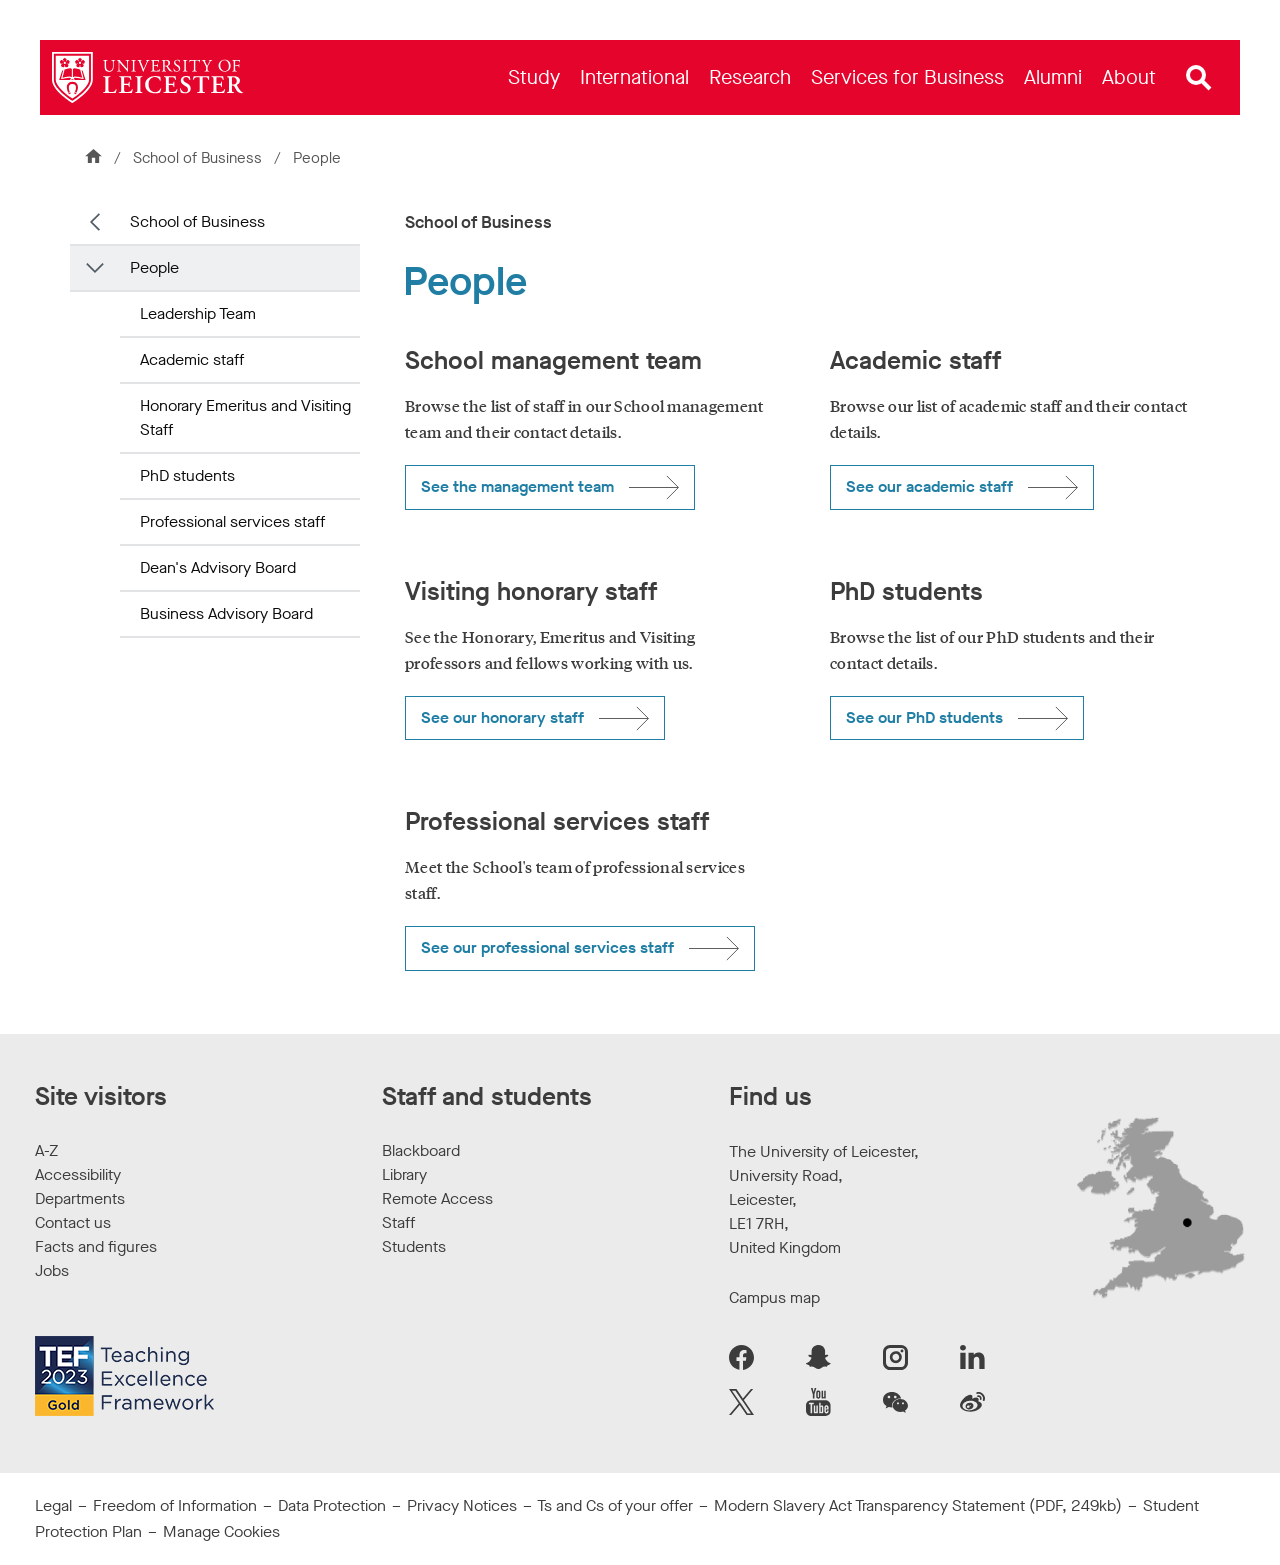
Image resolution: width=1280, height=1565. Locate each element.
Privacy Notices (462, 1505)
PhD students (187, 475)
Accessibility (78, 1174)
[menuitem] (534, 77)
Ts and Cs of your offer (615, 1505)
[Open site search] (1199, 78)
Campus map (774, 1297)
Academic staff (192, 359)
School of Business (197, 158)
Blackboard (421, 1150)
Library (404, 1174)
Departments (80, 1198)
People (154, 267)
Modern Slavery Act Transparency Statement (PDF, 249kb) (918, 1505)
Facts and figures (96, 1246)
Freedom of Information (175, 1505)
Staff (398, 1222)
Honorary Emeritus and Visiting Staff (245, 417)
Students (414, 1246)
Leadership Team (198, 313)
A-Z (46, 1150)
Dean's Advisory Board (218, 567)
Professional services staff (232, 521)
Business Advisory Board (226, 613)
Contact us (73, 1222)
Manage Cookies (221, 1531)
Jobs (52, 1270)
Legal (53, 1505)
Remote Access (437, 1198)
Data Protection (332, 1505)
